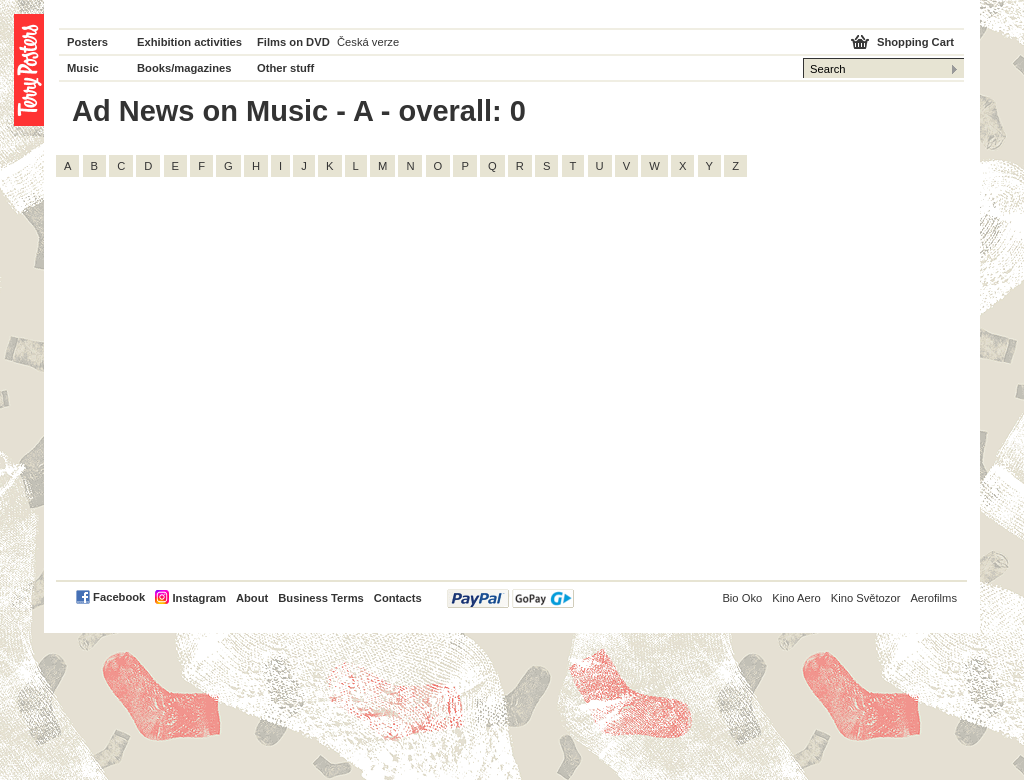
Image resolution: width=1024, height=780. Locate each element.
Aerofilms (933, 598)
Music (83, 68)
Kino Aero (796, 598)
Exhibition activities (189, 42)
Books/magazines (184, 68)
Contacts (398, 598)
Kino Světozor (866, 598)
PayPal (510, 598)
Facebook (119, 597)
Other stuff (285, 68)
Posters (87, 42)
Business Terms (321, 598)
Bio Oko (742, 598)
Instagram (198, 598)
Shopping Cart (915, 42)
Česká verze (368, 42)
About (252, 598)
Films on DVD (293, 42)
